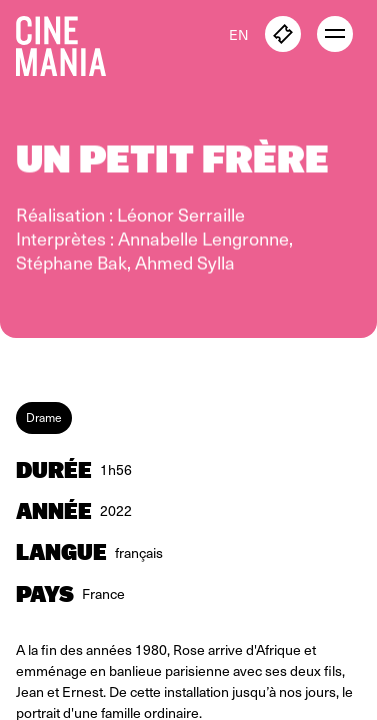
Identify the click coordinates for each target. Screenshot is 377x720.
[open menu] (335, 34)
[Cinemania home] (69, 42)
